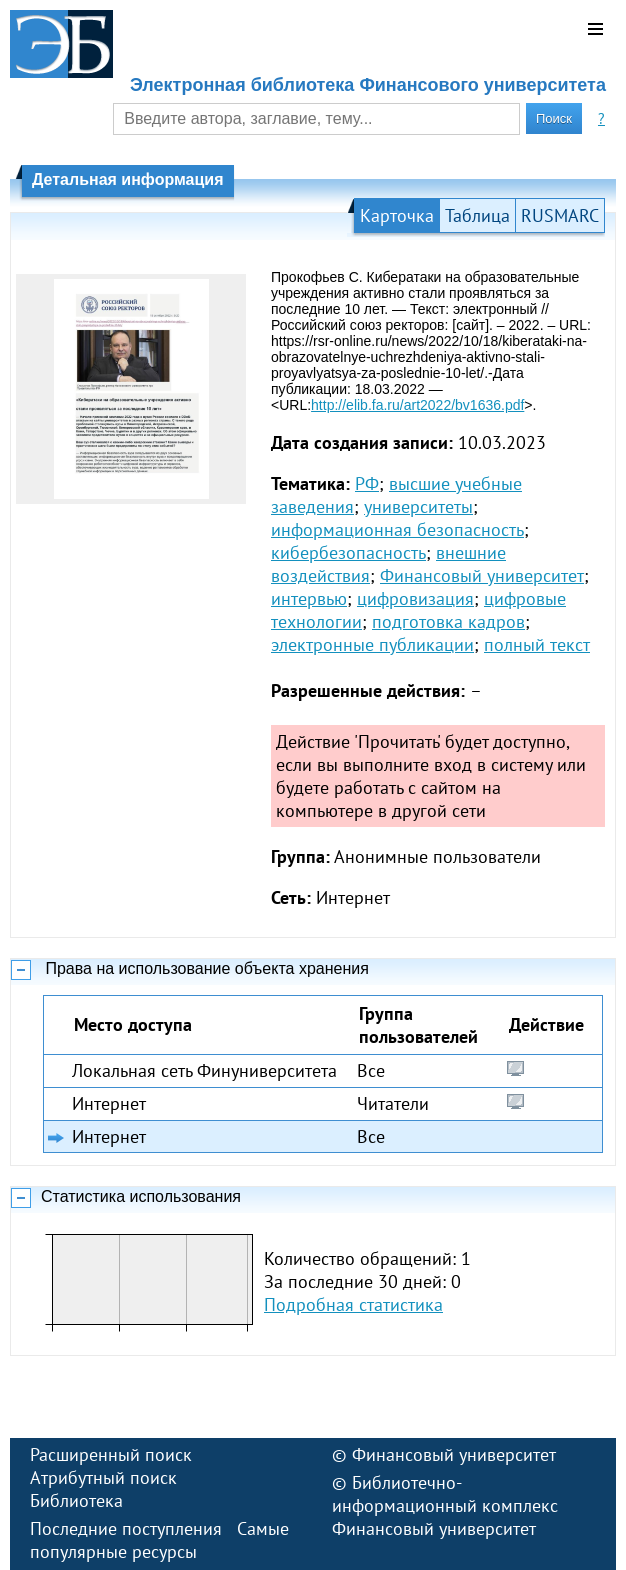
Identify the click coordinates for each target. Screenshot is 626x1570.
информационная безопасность (397, 529)
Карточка (397, 215)
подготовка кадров (448, 621)
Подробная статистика (353, 1304)
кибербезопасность (348, 552)
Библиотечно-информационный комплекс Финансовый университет (445, 1505)
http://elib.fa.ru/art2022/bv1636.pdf (417, 405)
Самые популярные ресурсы (159, 1540)
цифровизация (415, 598)
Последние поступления (126, 1528)
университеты (418, 506)
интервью (309, 598)
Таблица (477, 215)
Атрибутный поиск (103, 1477)
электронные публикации (372, 644)
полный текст (537, 644)
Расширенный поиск (111, 1454)
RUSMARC (560, 215)
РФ (367, 483)
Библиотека (76, 1500)
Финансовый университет (482, 575)
